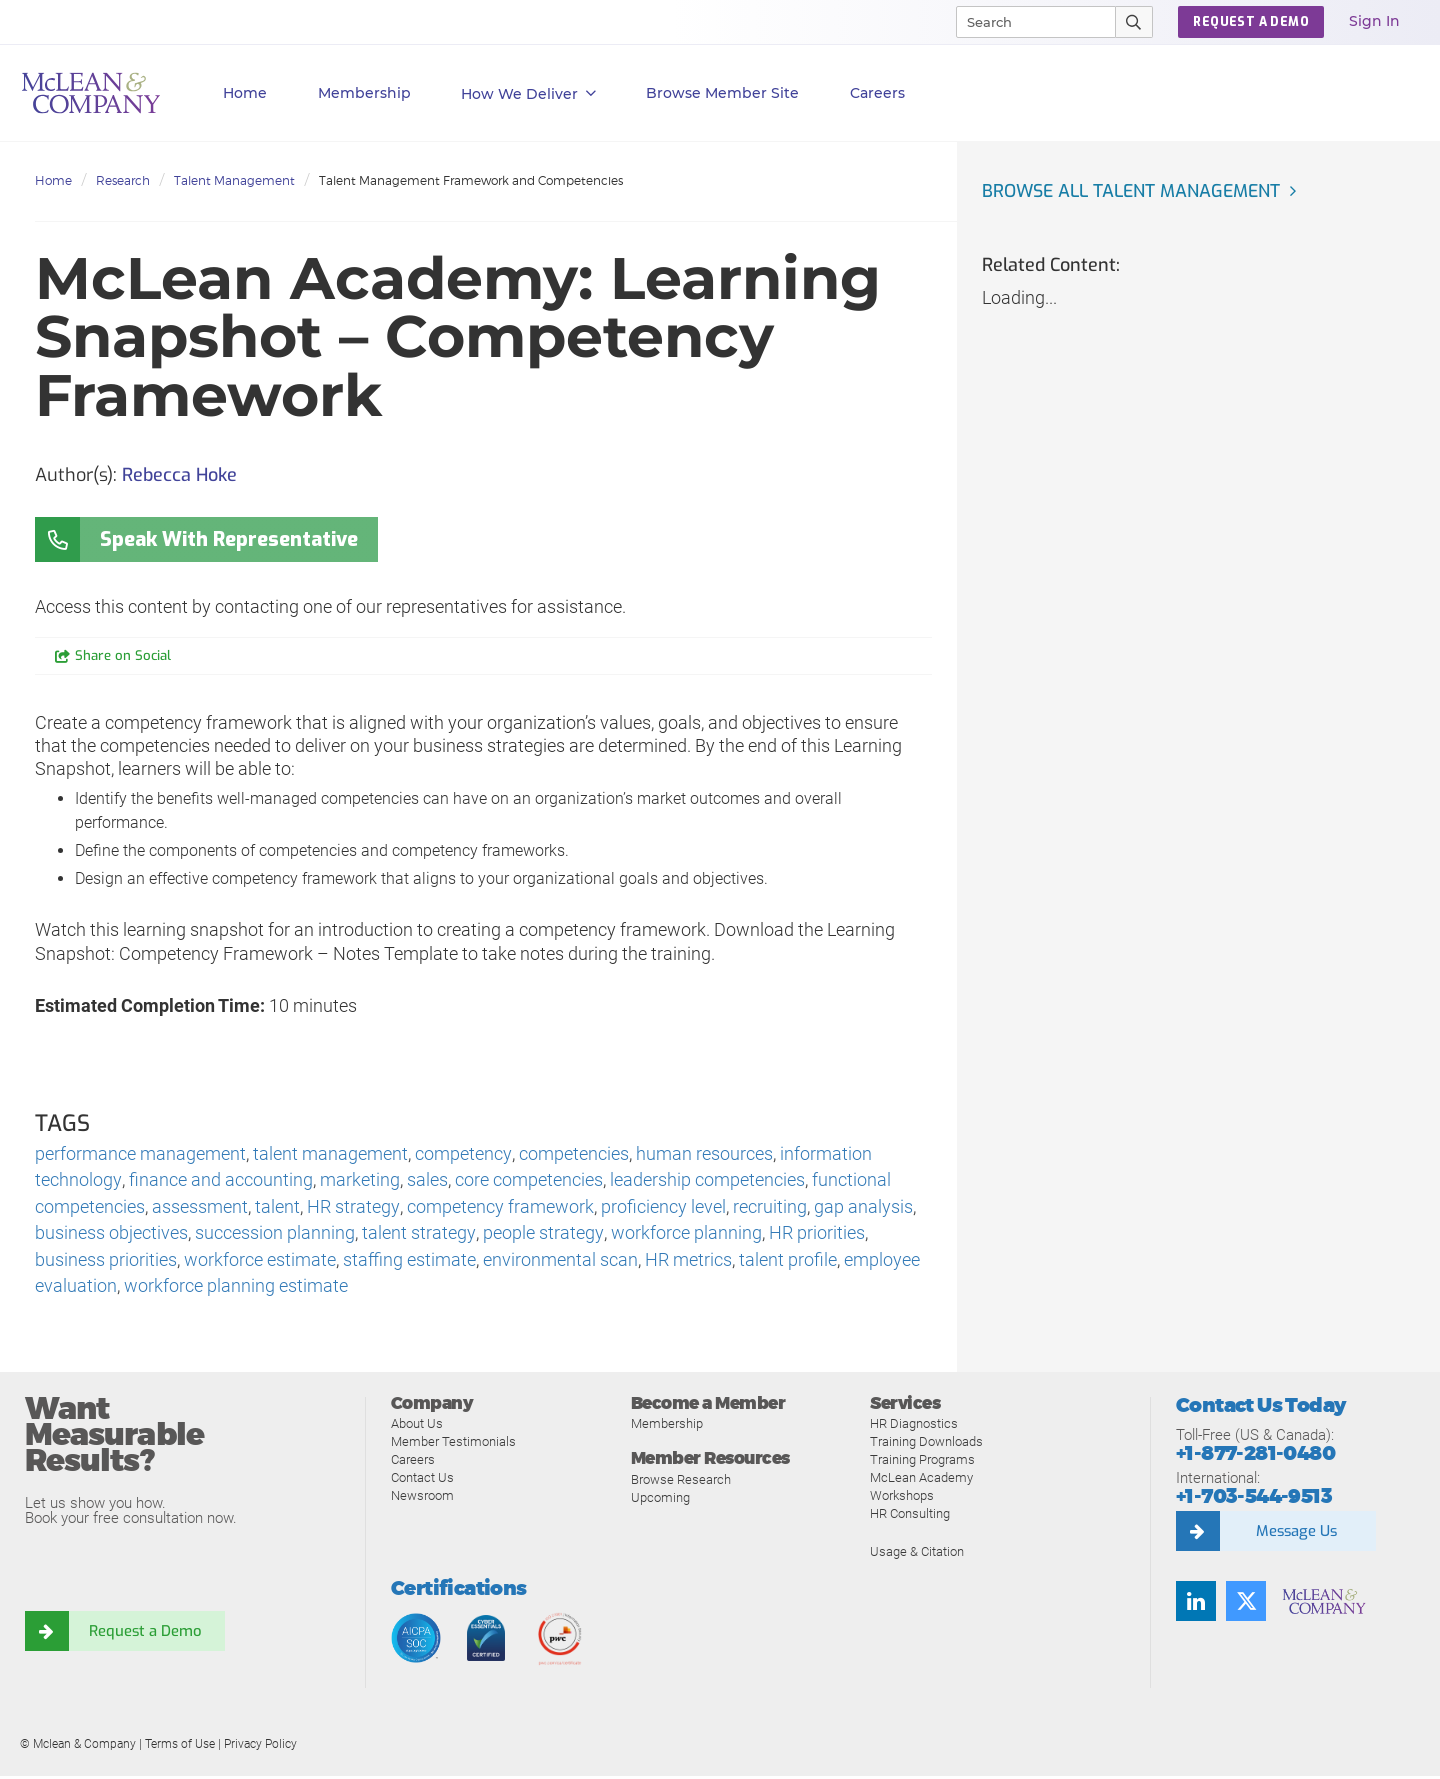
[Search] (1027, 22)
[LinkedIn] (1196, 1604)
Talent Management (234, 180)
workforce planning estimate (236, 1289)
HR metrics (688, 1262)
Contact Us (422, 1481)
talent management (330, 1154)
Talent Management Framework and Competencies (471, 180)
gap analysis (862, 1208)
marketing (359, 1181)
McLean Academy (921, 1481)
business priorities (106, 1262)
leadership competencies (706, 1181)
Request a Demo (145, 1634)
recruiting (769, 1208)
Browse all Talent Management (1135, 191)
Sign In (1374, 21)
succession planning (275, 1235)
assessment (200, 1208)
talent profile (788, 1262)
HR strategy (353, 1208)
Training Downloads (926, 1445)
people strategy (542, 1235)
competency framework (499, 1208)
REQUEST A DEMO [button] (1251, 22)
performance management (140, 1154)
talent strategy (418, 1235)
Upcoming (660, 1500)
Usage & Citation (917, 1555)
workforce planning (684, 1235)
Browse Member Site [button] (722, 93)
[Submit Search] (1134, 22)
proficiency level (662, 1208)
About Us (417, 1427)
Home (245, 93)
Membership (364, 93)
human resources (703, 1154)
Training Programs (922, 1463)
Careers (413, 1463)
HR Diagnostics (914, 1427)
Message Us (1296, 1534)
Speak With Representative (229, 539)
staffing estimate (409, 1262)
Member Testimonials (453, 1445)
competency (463, 1154)
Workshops (902, 1499)
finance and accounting (220, 1181)
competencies (573, 1154)
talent (277, 1208)
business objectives (111, 1235)
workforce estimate (260, 1262)
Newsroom (422, 1499)
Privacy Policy (260, 1748)
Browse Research (681, 1482)
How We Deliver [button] (528, 94)
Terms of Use (180, 1748)
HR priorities (815, 1235)
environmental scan (560, 1262)
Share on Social (123, 656)
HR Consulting (910, 1517)
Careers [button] (877, 93)
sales (426, 1181)
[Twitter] (1246, 1604)
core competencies (528, 1181)
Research (123, 180)
